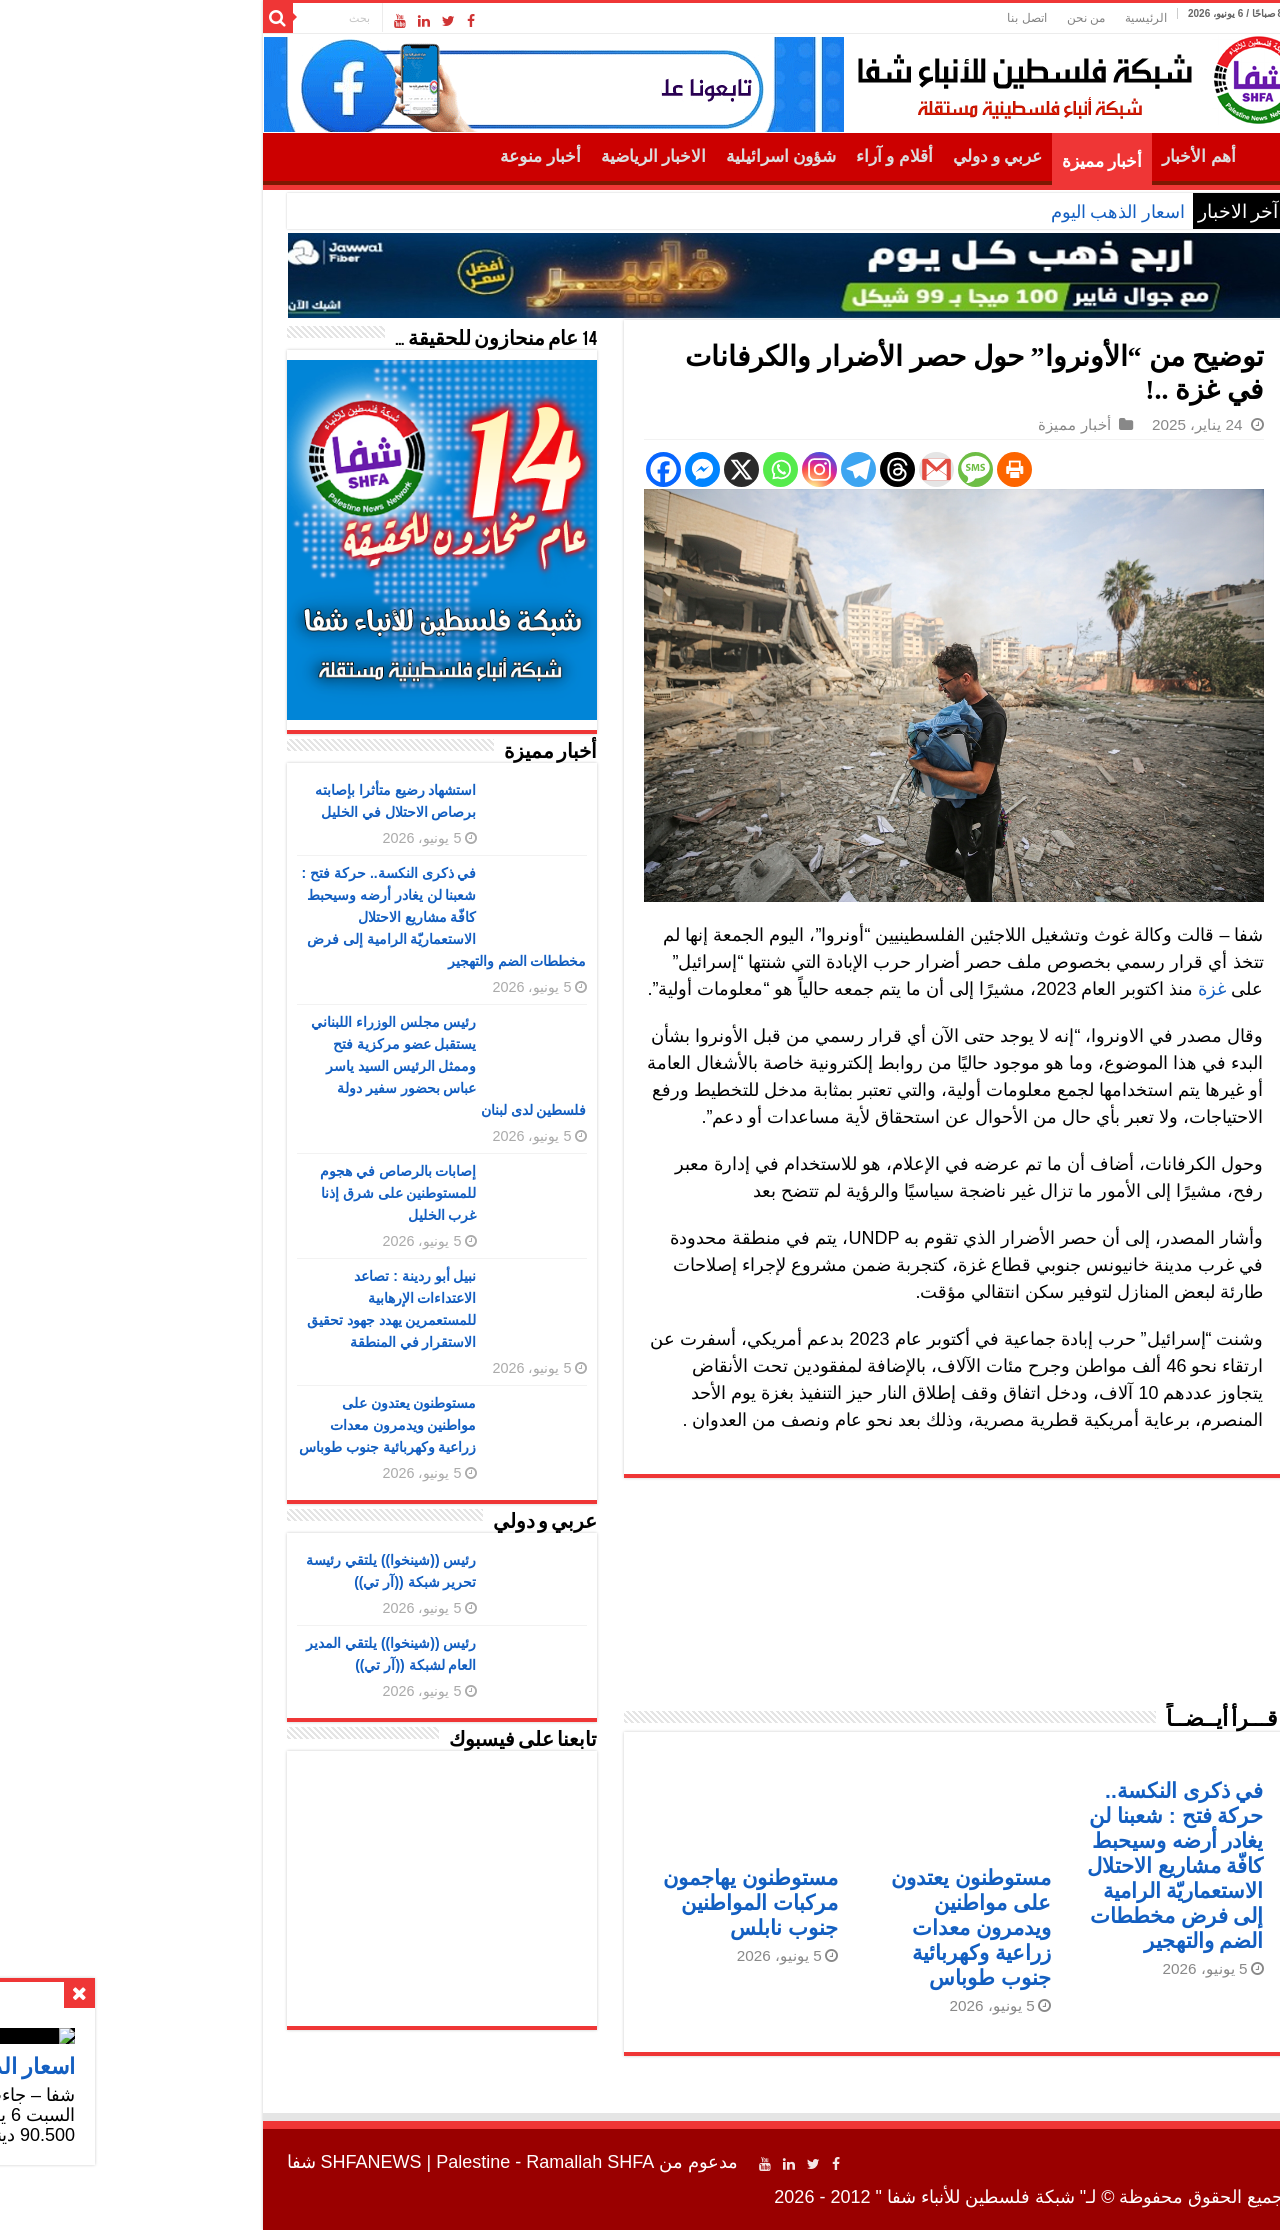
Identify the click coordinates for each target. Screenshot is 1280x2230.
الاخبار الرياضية (508, 156)
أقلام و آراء (749, 156)
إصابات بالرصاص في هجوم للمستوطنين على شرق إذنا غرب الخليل (253, 1193)
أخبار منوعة (395, 156)
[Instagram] (674, 469)
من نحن (941, 18)
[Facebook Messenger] (557, 469)
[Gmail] (791, 469)
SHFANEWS (226, 2162)
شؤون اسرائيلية (636, 156)
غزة (1067, 989)
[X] (596, 469)
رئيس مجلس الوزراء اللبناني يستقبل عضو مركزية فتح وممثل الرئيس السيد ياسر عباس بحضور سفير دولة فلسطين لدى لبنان (304, 1066)
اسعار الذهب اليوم (973, 212)
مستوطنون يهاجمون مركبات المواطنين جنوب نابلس (605, 1902)
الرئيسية (1001, 18)
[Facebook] (518, 469)
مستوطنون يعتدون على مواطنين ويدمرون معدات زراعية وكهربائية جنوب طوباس (826, 1927)
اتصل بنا (881, 18)
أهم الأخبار (1053, 156)
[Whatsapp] (635, 469)
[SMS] (830, 469)
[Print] (869, 469)
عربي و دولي (853, 156)
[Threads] (752, 469)
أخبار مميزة (957, 161)
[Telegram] (713, 469)
